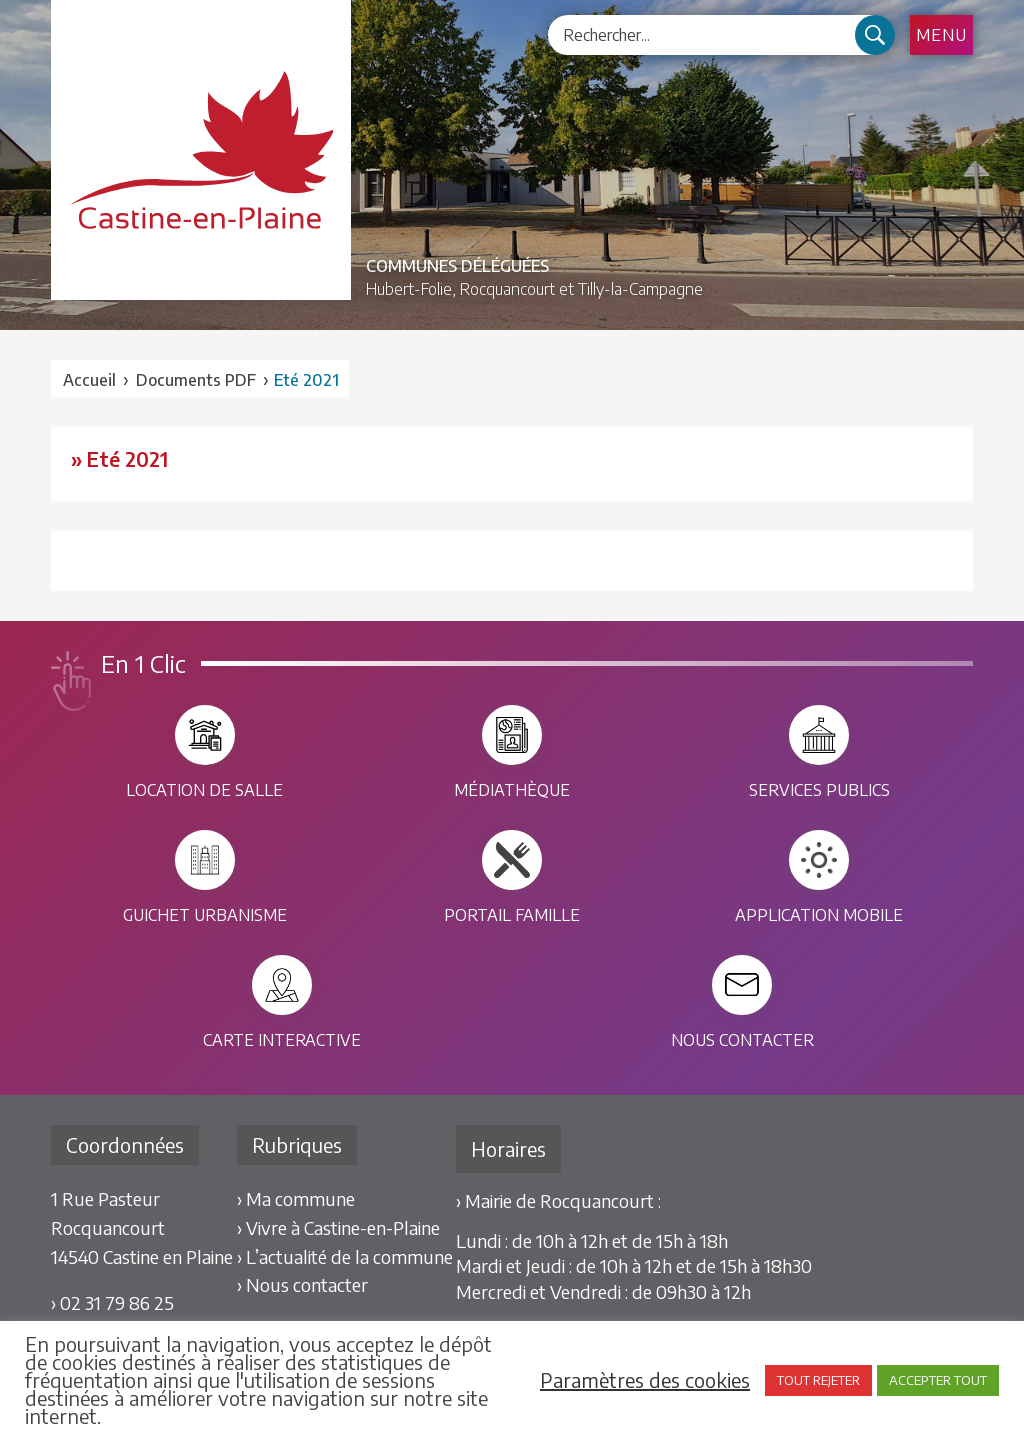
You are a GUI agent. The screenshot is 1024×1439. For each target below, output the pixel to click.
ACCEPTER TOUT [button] (938, 1380)
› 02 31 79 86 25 (112, 1302)
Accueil (89, 380)
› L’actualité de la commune (345, 1256)
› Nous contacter (302, 1284)
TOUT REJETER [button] (818, 1380)
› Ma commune (296, 1198)
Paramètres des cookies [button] (645, 1380)
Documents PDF (196, 380)
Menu (941, 35)
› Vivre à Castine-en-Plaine (338, 1227)
